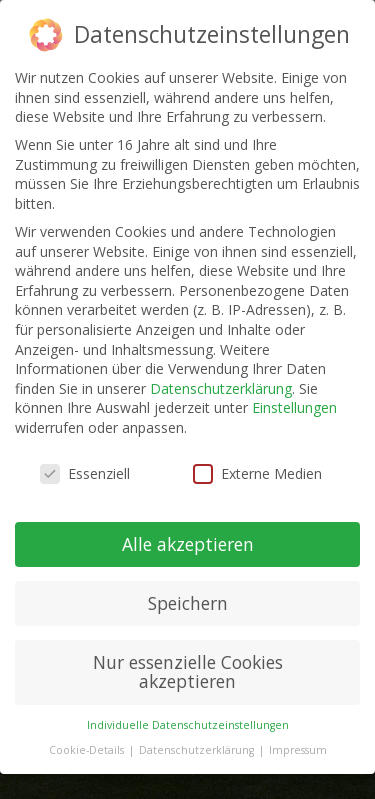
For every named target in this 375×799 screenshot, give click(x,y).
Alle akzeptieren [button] (188, 544)
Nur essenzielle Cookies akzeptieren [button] (188, 672)
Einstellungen (294, 407)
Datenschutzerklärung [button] (198, 750)
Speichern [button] (188, 603)
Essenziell (85, 473)
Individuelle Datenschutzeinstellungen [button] (188, 725)
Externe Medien (257, 473)
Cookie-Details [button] (88, 750)
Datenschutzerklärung (221, 388)
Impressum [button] (298, 750)
